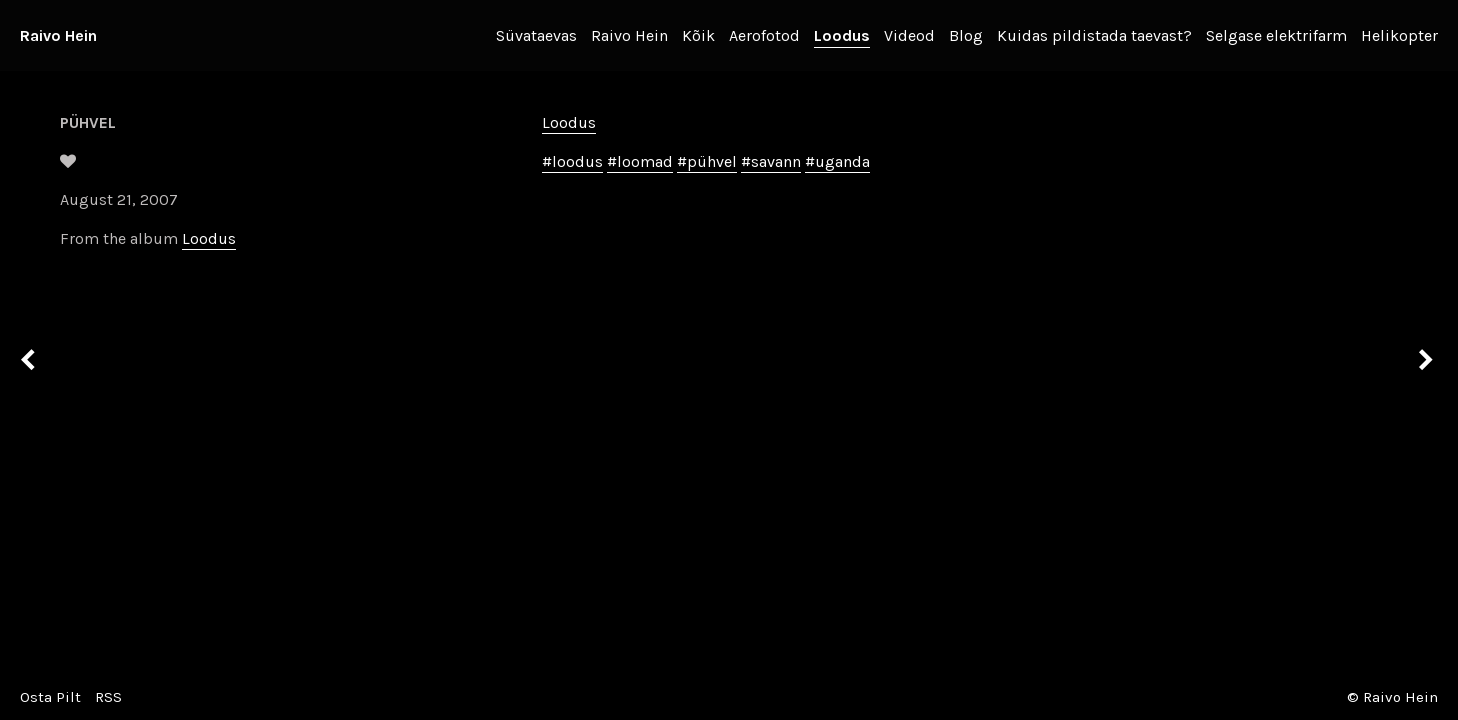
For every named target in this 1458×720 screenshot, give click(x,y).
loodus (577, 161)
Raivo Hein (58, 35)
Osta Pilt (50, 697)
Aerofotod (764, 35)
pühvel (712, 161)
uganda (842, 161)
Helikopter (1399, 35)
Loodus (842, 35)
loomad (645, 161)
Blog (966, 35)
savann (776, 161)
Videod (909, 35)
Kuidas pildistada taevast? (1094, 35)
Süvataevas (536, 35)
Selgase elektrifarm (1276, 35)
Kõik (698, 35)
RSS (108, 697)
